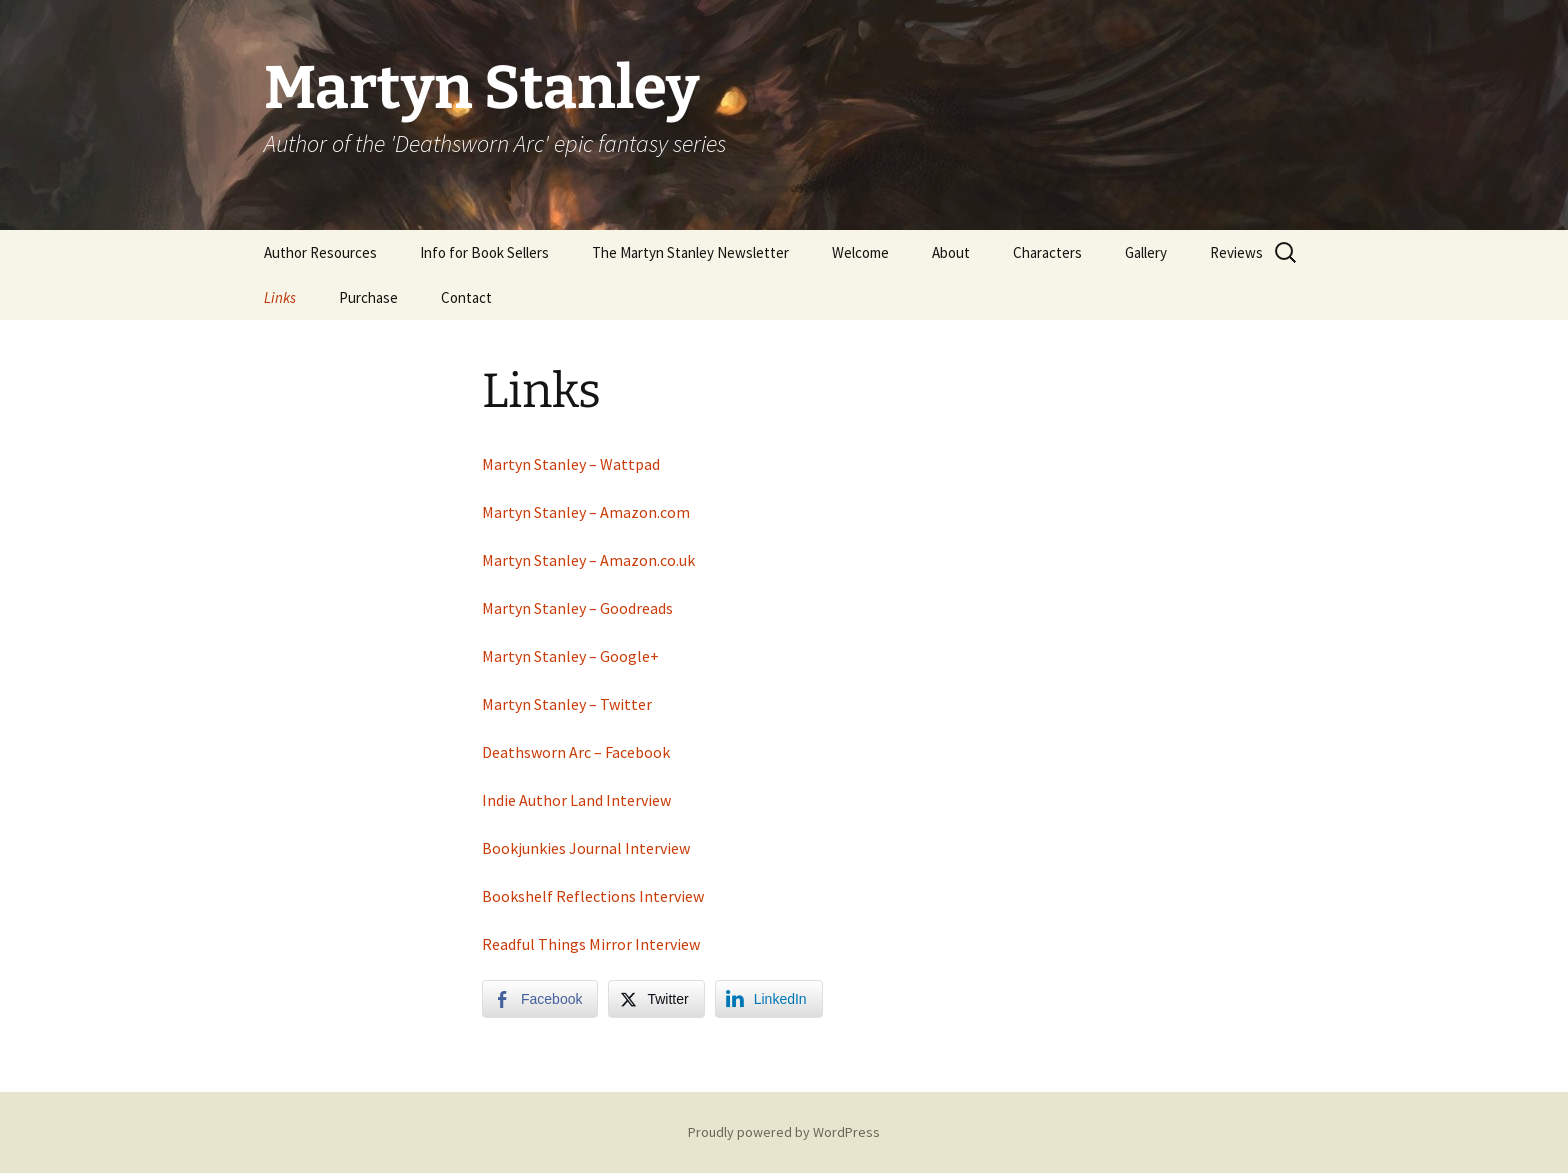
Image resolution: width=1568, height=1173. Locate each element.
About (951, 252)
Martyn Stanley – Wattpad (571, 464)
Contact (466, 297)
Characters (1047, 252)
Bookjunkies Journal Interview (586, 848)
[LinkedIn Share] (769, 999)
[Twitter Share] (656, 999)
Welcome (860, 252)
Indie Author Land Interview (576, 800)
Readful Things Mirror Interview (591, 944)
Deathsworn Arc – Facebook (576, 752)
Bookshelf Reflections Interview (593, 896)
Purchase (368, 297)
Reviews (1236, 252)
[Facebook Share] (540, 999)
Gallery (1146, 252)
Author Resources (320, 252)
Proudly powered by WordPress (784, 1132)
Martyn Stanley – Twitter (567, 704)
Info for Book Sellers (484, 252)
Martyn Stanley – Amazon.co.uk (588, 560)
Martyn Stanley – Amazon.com (586, 512)
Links (280, 297)
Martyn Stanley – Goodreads (579, 608)
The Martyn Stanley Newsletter (690, 252)
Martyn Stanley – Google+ (570, 656)
